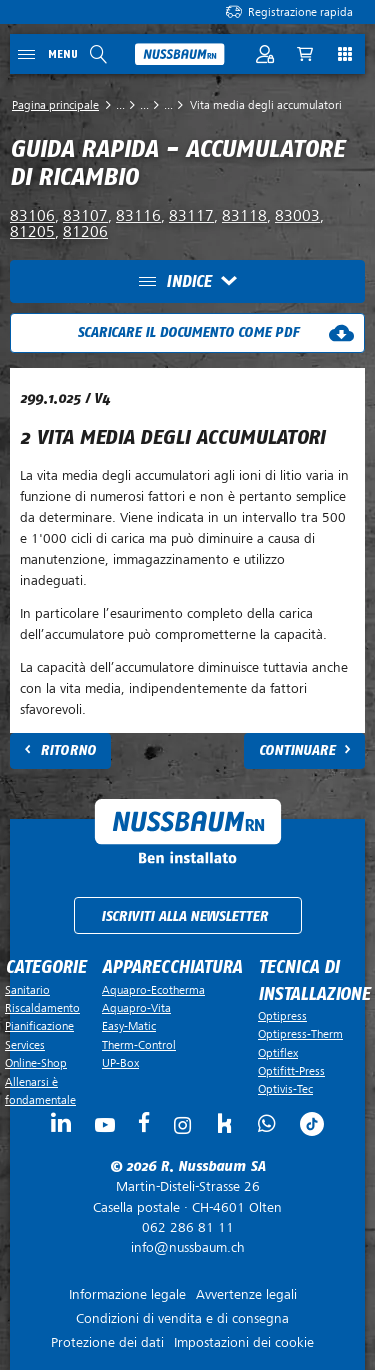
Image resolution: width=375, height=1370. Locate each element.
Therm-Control (139, 1045)
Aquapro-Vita (136, 1008)
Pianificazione (39, 1026)
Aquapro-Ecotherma (153, 990)
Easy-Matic (129, 1026)
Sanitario (27, 990)
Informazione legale (127, 1294)
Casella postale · (187, 1197)
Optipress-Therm (300, 1034)
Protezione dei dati (107, 1342)
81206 (85, 232)
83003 (297, 216)
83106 (32, 216)
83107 (85, 216)
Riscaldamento (42, 1008)
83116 (138, 216)
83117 (191, 216)
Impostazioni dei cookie (244, 1342)
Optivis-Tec (285, 1089)
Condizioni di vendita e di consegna (182, 1318)
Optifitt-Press (291, 1071)
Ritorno (68, 750)
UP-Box (120, 1063)
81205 (32, 232)
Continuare (297, 750)
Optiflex (278, 1053)
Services (25, 1045)
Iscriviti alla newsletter (184, 916)
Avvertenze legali (246, 1294)
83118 (244, 216)
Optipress (282, 1016)
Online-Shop (36, 1063)
